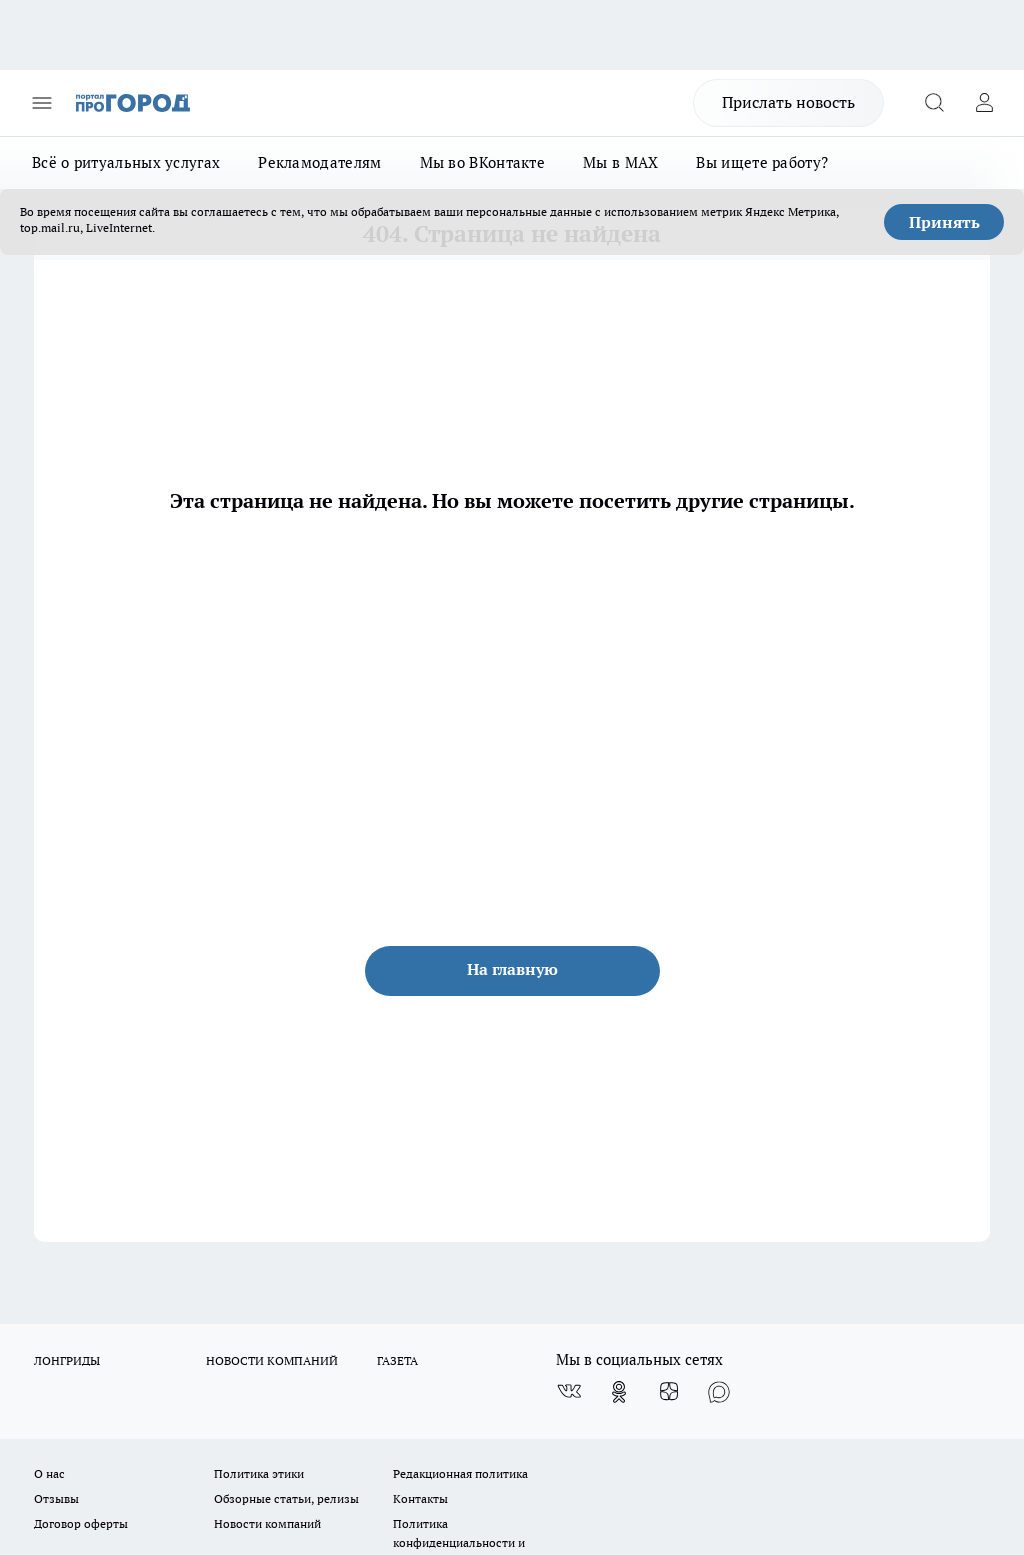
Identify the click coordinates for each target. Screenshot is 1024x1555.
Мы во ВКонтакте (483, 162)
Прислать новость (788, 102)
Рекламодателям (319, 162)
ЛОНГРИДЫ (67, 1360)
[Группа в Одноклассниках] (619, 1392)
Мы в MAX (620, 162)
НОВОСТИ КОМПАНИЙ (272, 1360)
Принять (944, 222)
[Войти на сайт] (984, 103)
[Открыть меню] (42, 103)
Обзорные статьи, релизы (286, 1498)
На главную (512, 969)
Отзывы (56, 1498)
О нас (49, 1473)
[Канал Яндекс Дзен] (669, 1392)
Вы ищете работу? (762, 162)
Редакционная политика (460, 1473)
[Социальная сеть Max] (719, 1392)
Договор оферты (81, 1523)
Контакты (420, 1498)
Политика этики (259, 1473)
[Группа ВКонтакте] (569, 1392)
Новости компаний (267, 1523)
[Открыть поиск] (934, 103)
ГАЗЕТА (397, 1360)
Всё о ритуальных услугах (126, 162)
